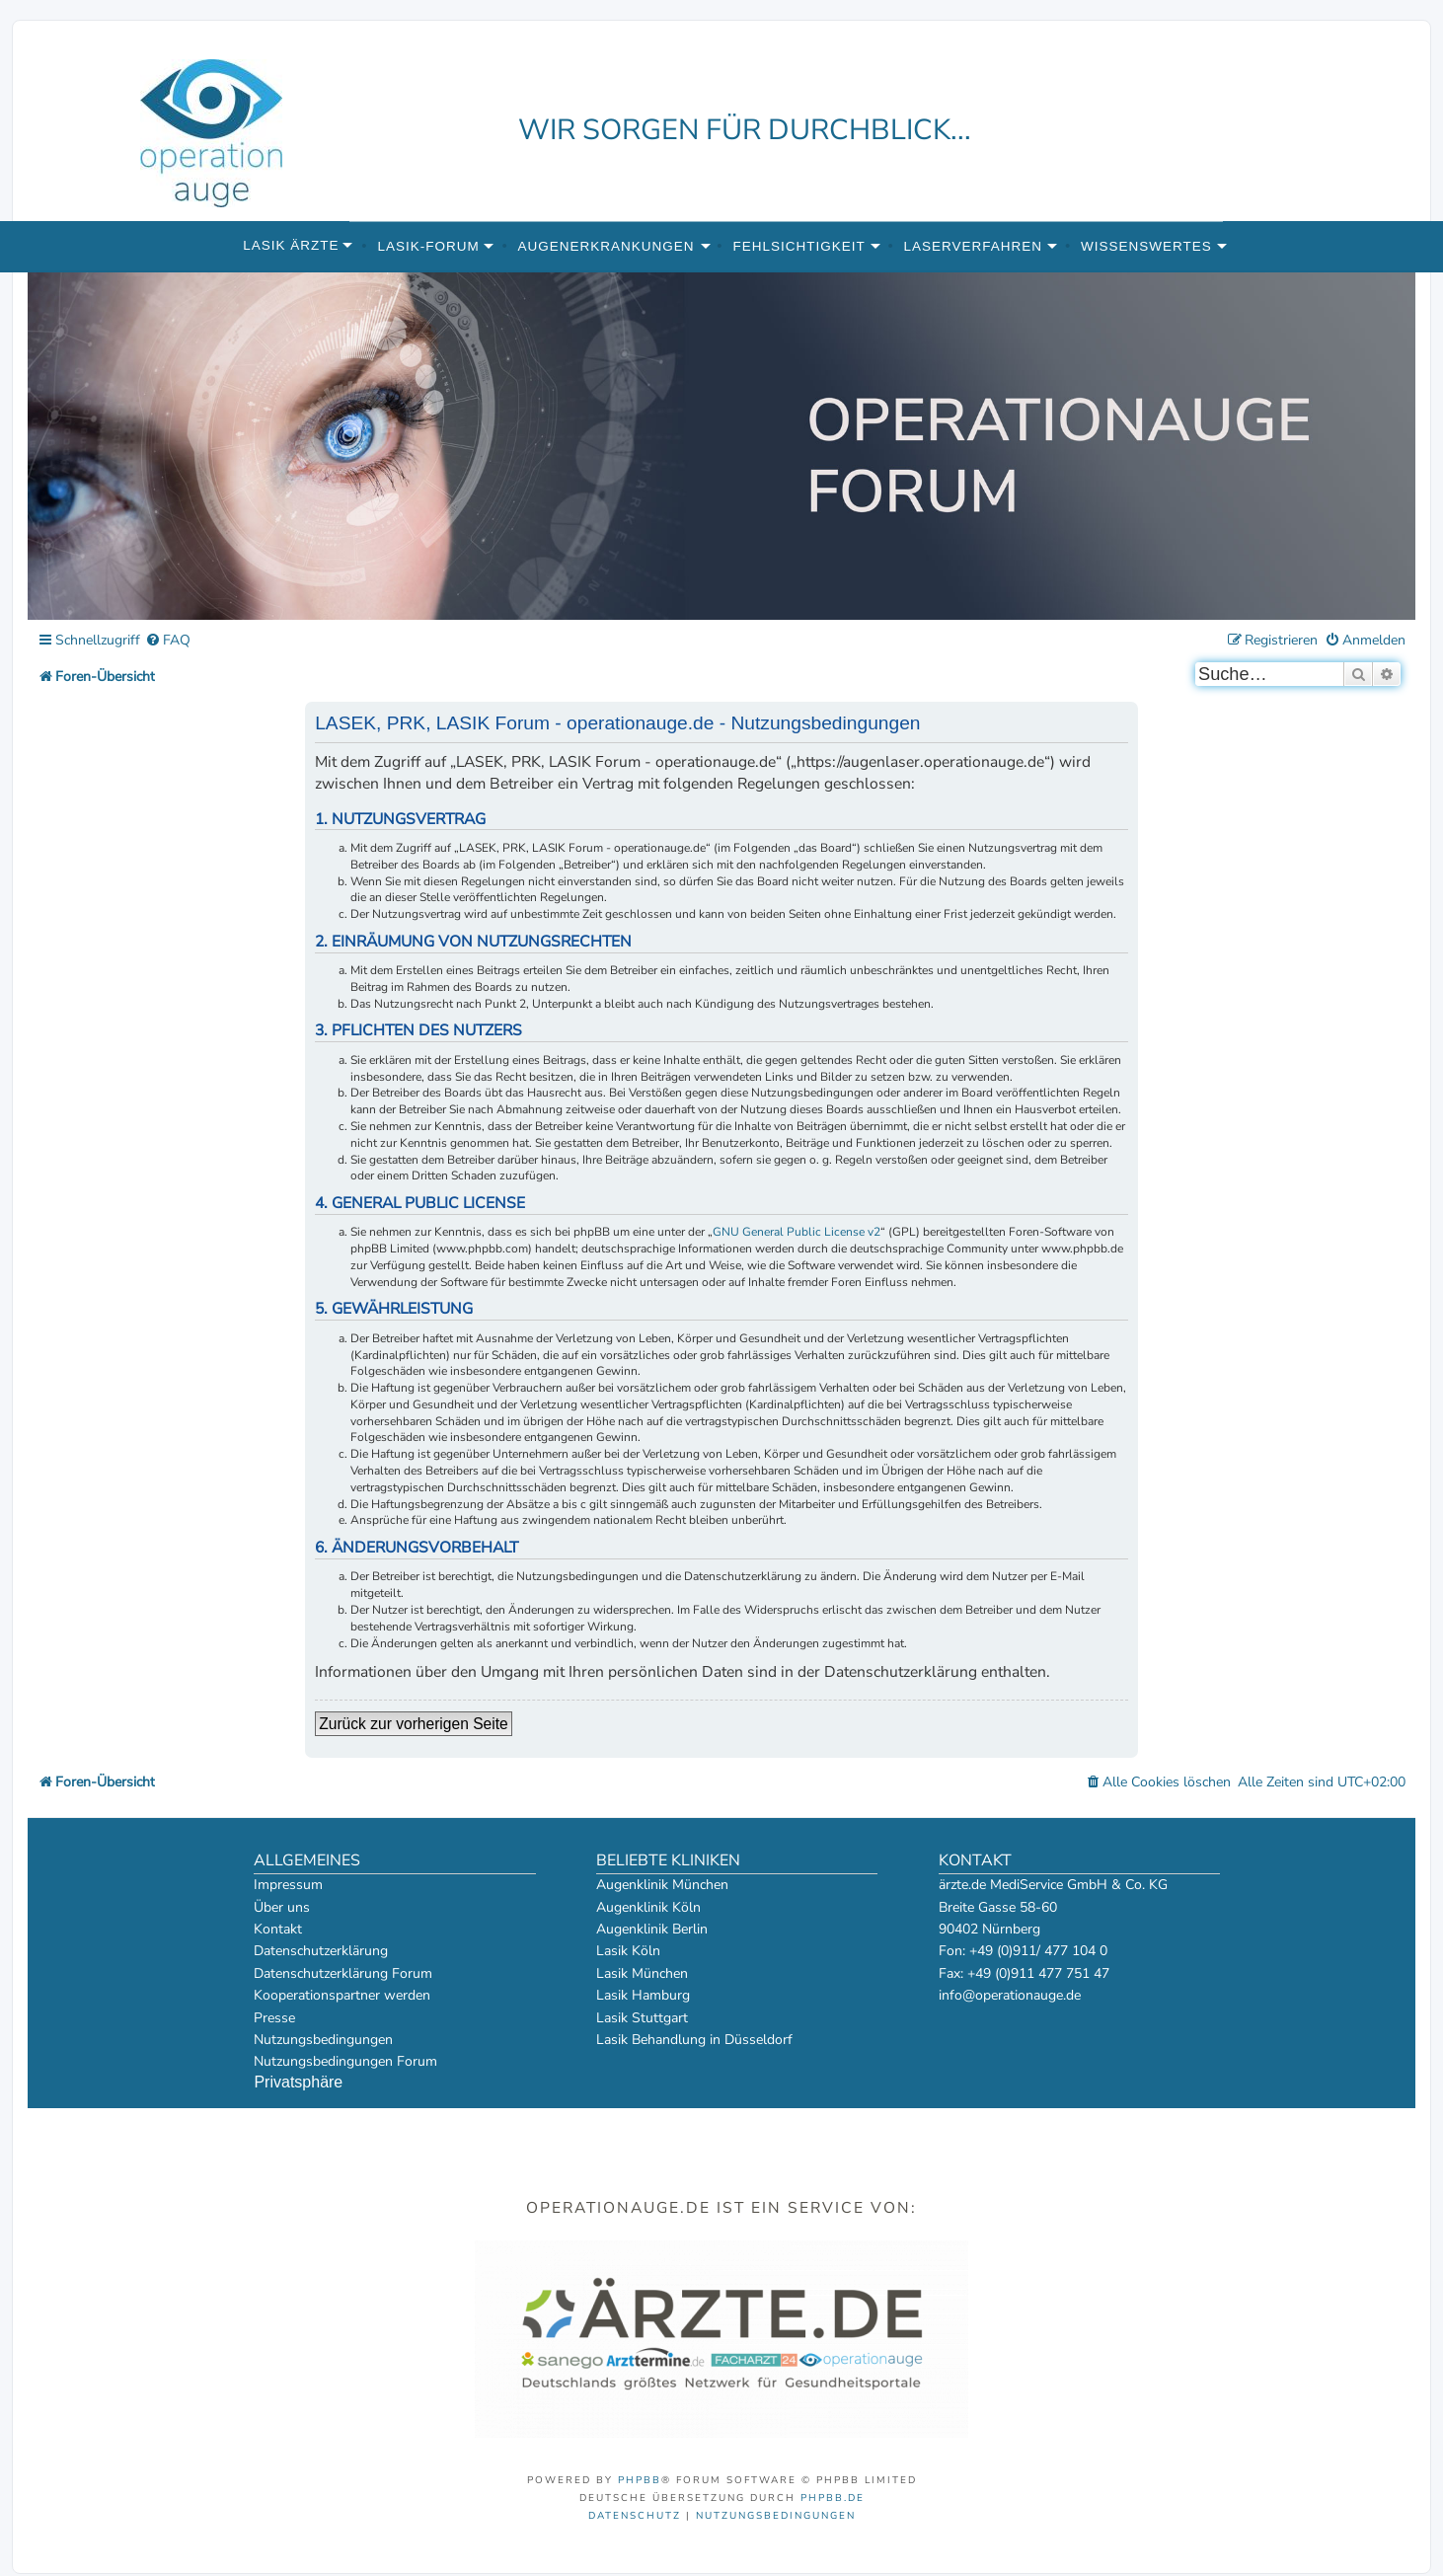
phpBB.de (832, 2498)
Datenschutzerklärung (321, 1950)
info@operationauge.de (1010, 1995)
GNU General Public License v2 (796, 1232)
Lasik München (642, 1973)
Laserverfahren (973, 246)
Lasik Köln (628, 1950)
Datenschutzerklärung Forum (343, 1973)
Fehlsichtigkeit (798, 246)
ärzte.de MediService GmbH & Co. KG (1053, 1884)
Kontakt (278, 1929)
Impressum (288, 1884)
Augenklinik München (662, 1884)
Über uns (282, 1907)
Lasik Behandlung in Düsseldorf (694, 2039)
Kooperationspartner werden (342, 1995)
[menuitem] (167, 641)
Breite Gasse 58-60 (998, 1907)
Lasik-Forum (428, 246)
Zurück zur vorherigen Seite (413, 1723)
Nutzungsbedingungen (323, 2039)
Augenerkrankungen (606, 246)
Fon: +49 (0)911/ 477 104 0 (1023, 1950)
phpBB (639, 2480)
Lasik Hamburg (643, 1995)
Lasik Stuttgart (642, 2017)
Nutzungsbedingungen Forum (345, 2061)
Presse (274, 2017)
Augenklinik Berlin (652, 1929)
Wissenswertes (1146, 246)
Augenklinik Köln (648, 1907)
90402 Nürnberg (989, 1929)
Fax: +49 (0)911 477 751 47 (1024, 1973)
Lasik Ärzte (291, 245)
